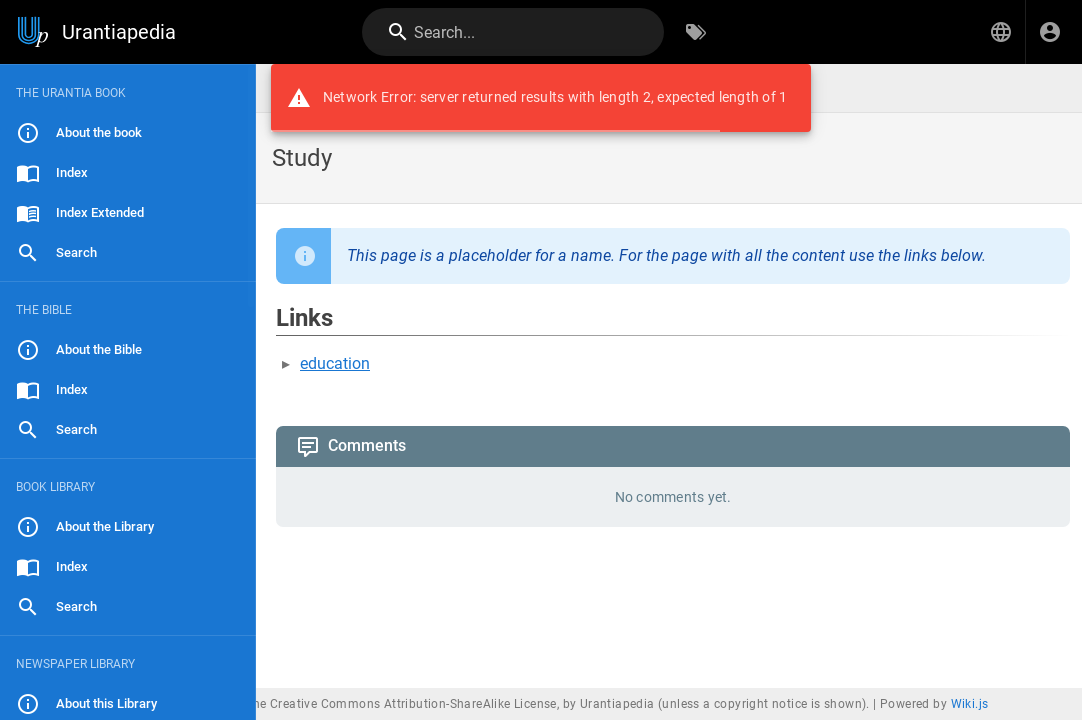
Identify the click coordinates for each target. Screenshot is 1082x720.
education (335, 363)
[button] (1001, 32)
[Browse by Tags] (696, 32)
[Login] (1050, 32)
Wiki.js (970, 704)
